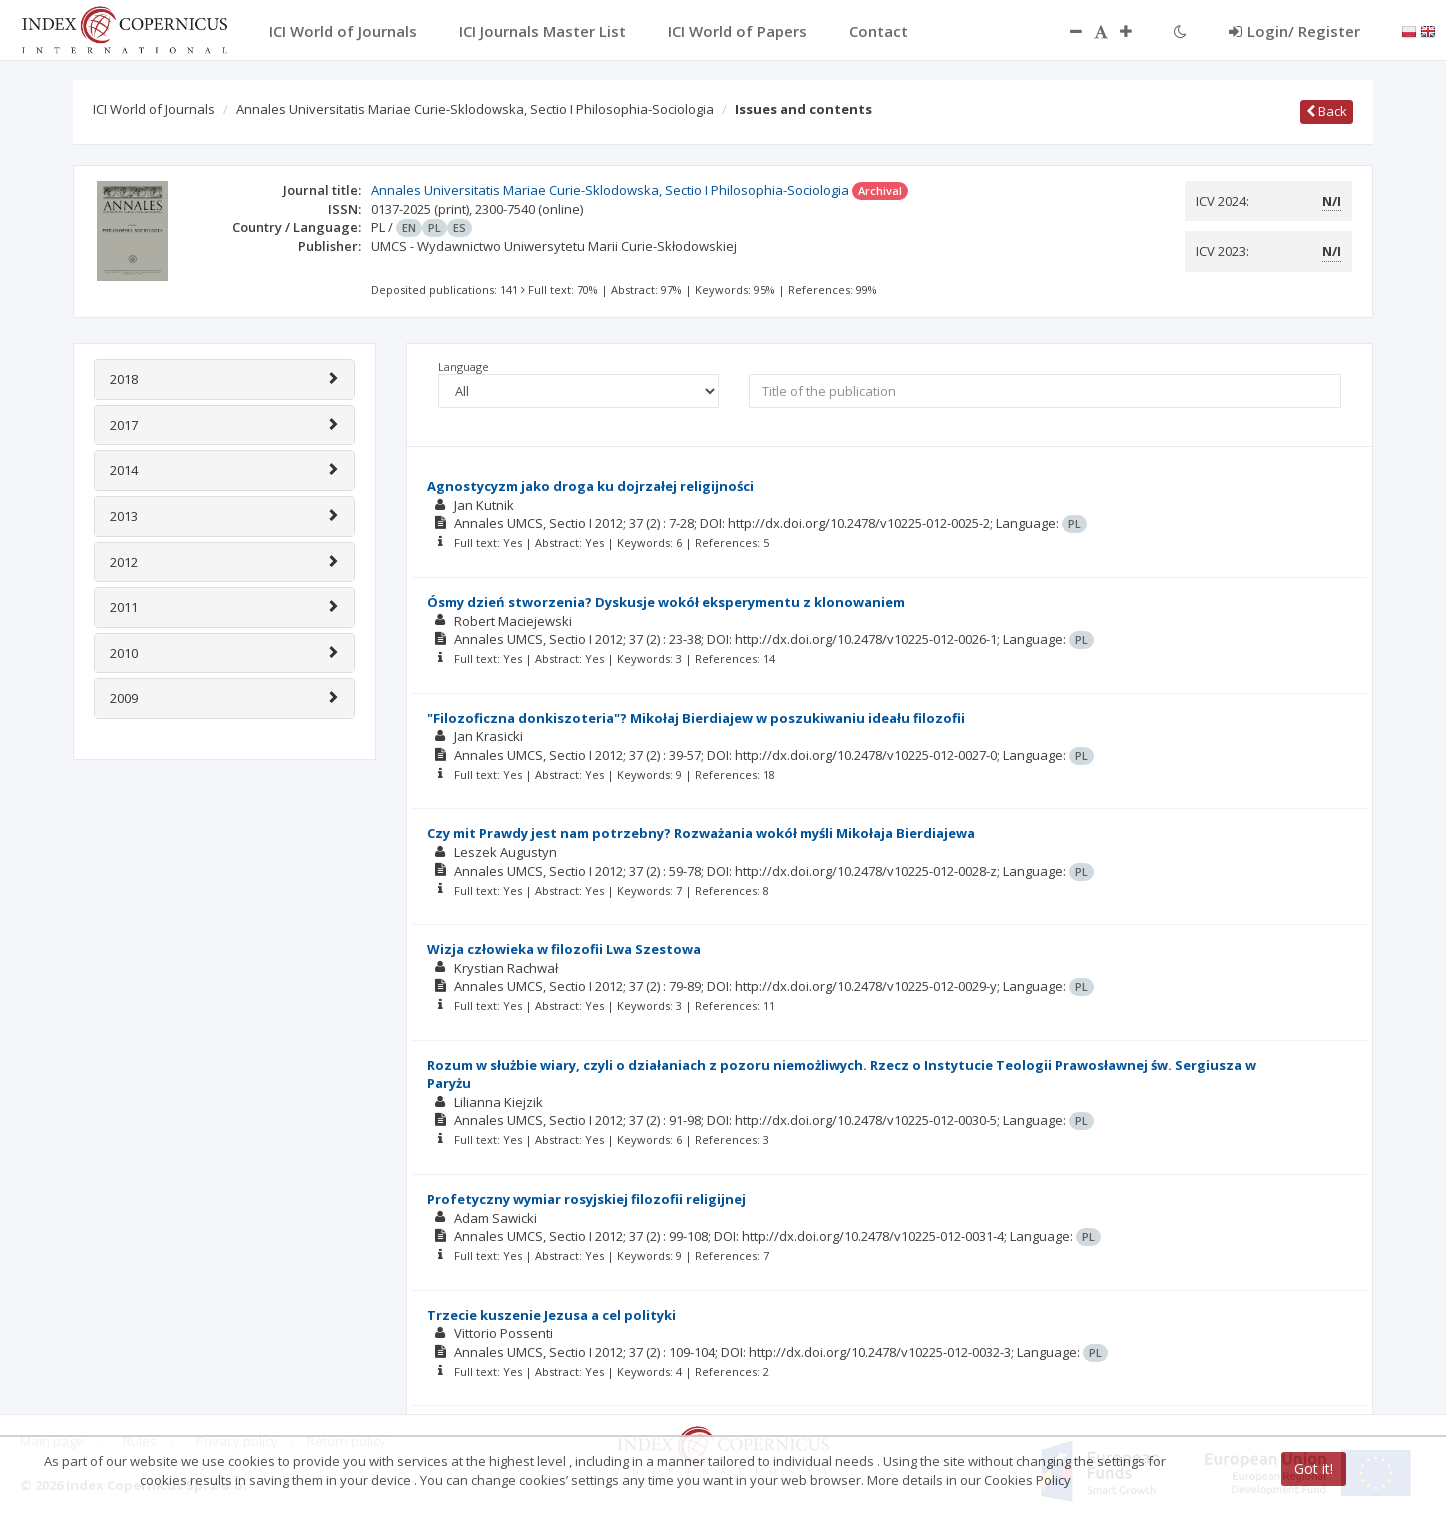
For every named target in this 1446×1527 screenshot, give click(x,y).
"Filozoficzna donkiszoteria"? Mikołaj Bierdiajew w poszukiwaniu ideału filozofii (696, 718)
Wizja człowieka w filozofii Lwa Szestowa (564, 949)
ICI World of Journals (154, 109)
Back (1326, 111)
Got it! (1313, 1468)
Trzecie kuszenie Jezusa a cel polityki (551, 1315)
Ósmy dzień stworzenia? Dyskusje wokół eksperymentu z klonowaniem (666, 602)
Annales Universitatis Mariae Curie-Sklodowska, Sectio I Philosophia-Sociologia (475, 109)
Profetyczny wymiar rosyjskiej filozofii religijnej (586, 1199)
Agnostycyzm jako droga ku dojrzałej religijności (590, 486)
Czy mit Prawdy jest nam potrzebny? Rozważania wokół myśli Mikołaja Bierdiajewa (701, 833)
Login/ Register (1294, 31)
